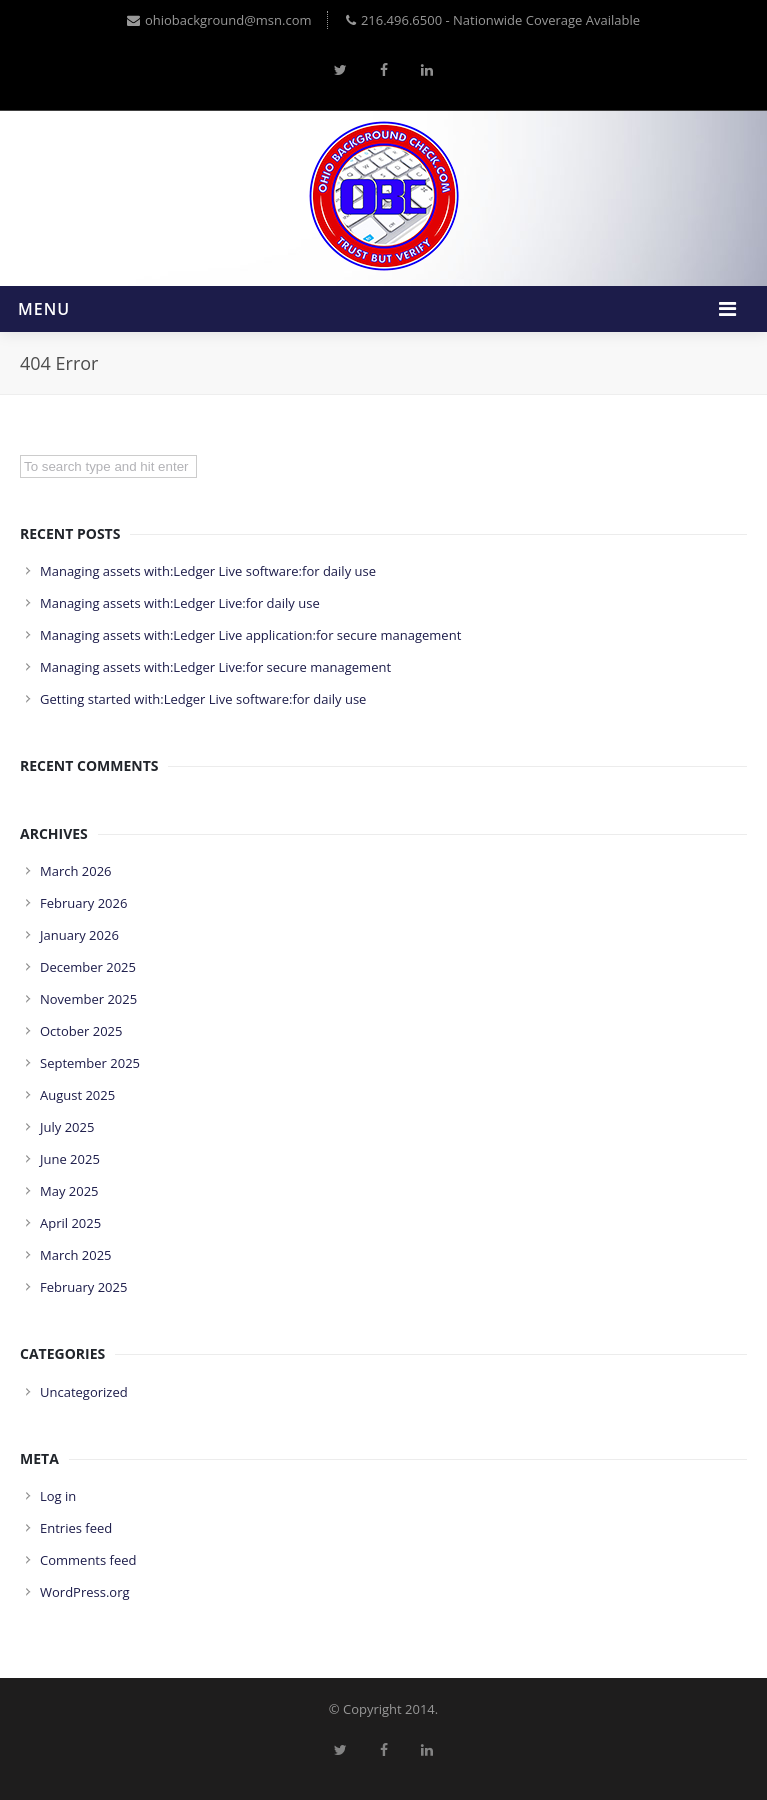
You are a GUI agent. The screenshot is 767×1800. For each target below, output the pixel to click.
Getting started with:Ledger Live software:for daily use (203, 699)
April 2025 (70, 1223)
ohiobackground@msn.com (219, 20)
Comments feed (88, 1560)
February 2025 (83, 1287)
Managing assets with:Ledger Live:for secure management (215, 667)
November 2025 (88, 999)
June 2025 (70, 1159)
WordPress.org (85, 1592)
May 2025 (69, 1191)
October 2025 (81, 1031)
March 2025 (76, 1255)
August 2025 (77, 1095)
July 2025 (67, 1127)
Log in (58, 1496)
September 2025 (90, 1063)
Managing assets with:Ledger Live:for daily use (180, 603)
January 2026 (79, 935)
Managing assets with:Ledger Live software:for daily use (208, 571)
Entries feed (76, 1528)
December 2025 (88, 967)
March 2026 (76, 871)
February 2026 (83, 903)
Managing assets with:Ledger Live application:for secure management (250, 635)
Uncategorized (84, 1392)
